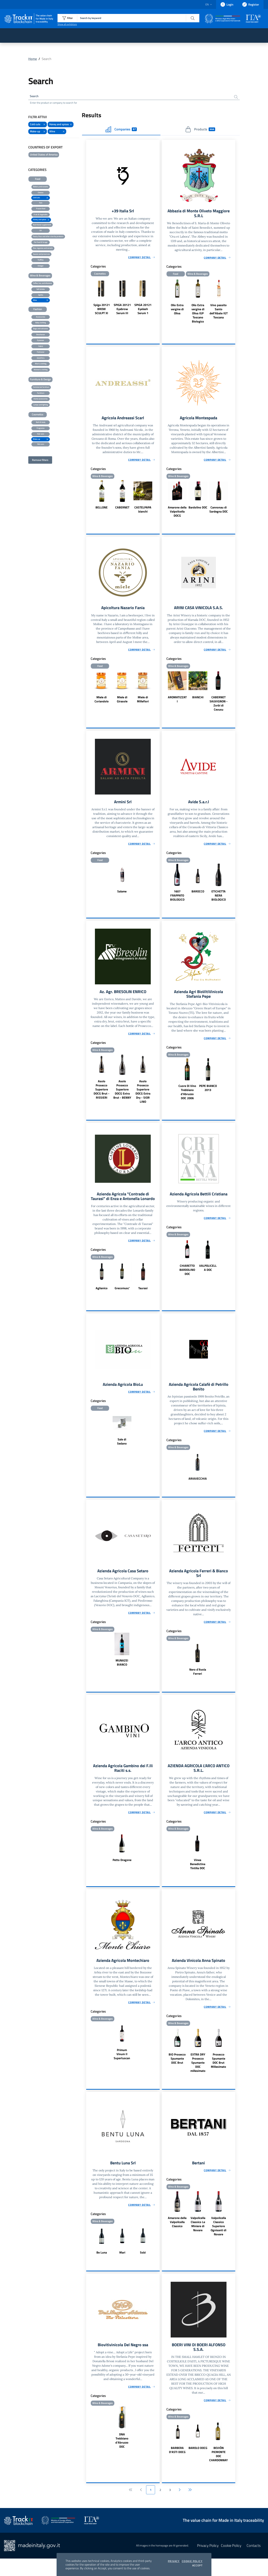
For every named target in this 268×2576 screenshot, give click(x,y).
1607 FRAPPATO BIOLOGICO (177, 899)
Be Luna (101, 2269)
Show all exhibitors (67, 24)
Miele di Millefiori (143, 702)
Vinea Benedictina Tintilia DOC (197, 1879)
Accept (197, 2565)
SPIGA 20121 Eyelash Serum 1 (142, 310)
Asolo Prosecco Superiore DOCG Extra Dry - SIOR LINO (142, 1096)
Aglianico (102, 1299)
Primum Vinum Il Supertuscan (122, 2069)
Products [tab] (200, 130)
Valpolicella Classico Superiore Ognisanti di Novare (218, 2242)
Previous (88, 302)
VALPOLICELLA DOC (208, 1273)
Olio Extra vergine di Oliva (177, 311)
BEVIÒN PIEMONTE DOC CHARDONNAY (218, 2471)
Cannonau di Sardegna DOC (218, 512)
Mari (122, 2269)
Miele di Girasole (122, 702)
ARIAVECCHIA (198, 1491)
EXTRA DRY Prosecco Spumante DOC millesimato (197, 2078)
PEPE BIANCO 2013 (208, 1093)
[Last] (189, 2507)
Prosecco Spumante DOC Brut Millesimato (218, 2076)
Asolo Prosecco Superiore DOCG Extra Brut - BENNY (122, 1094)
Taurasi (143, 1299)
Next (158, 302)
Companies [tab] (121, 130)
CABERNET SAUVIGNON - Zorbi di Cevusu (219, 706)
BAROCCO (198, 895)
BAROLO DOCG (198, 2465)
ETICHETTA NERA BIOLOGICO (218, 899)
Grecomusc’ (122, 1299)
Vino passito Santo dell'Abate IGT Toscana (219, 313)
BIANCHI (198, 700)
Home (32, 58)
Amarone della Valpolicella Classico (177, 2238)
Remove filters (40, 461)
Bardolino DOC (198, 510)
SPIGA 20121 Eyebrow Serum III (122, 310)
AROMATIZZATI (177, 702)
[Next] (179, 2507)
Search (35, 96)
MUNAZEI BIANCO (122, 1675)
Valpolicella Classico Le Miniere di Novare (198, 2240)
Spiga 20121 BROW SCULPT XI (101, 310)
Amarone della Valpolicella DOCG (177, 514)
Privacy (174, 2561)
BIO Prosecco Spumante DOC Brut (177, 2074)
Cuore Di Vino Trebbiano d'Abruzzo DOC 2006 (187, 1097)
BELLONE (101, 510)
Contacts (254, 2563)
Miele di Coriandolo (102, 702)
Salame (122, 895)
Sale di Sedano (122, 1453)
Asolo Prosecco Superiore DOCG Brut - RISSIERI (101, 1094)
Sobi (143, 2269)
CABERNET (122, 510)
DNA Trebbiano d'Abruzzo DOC (121, 2457)
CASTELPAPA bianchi (142, 512)
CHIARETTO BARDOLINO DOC (187, 1275)
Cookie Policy (192, 2561)
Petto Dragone (122, 1875)
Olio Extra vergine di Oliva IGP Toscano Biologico (198, 315)
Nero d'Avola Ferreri (197, 1685)
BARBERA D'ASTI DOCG (177, 2467)
